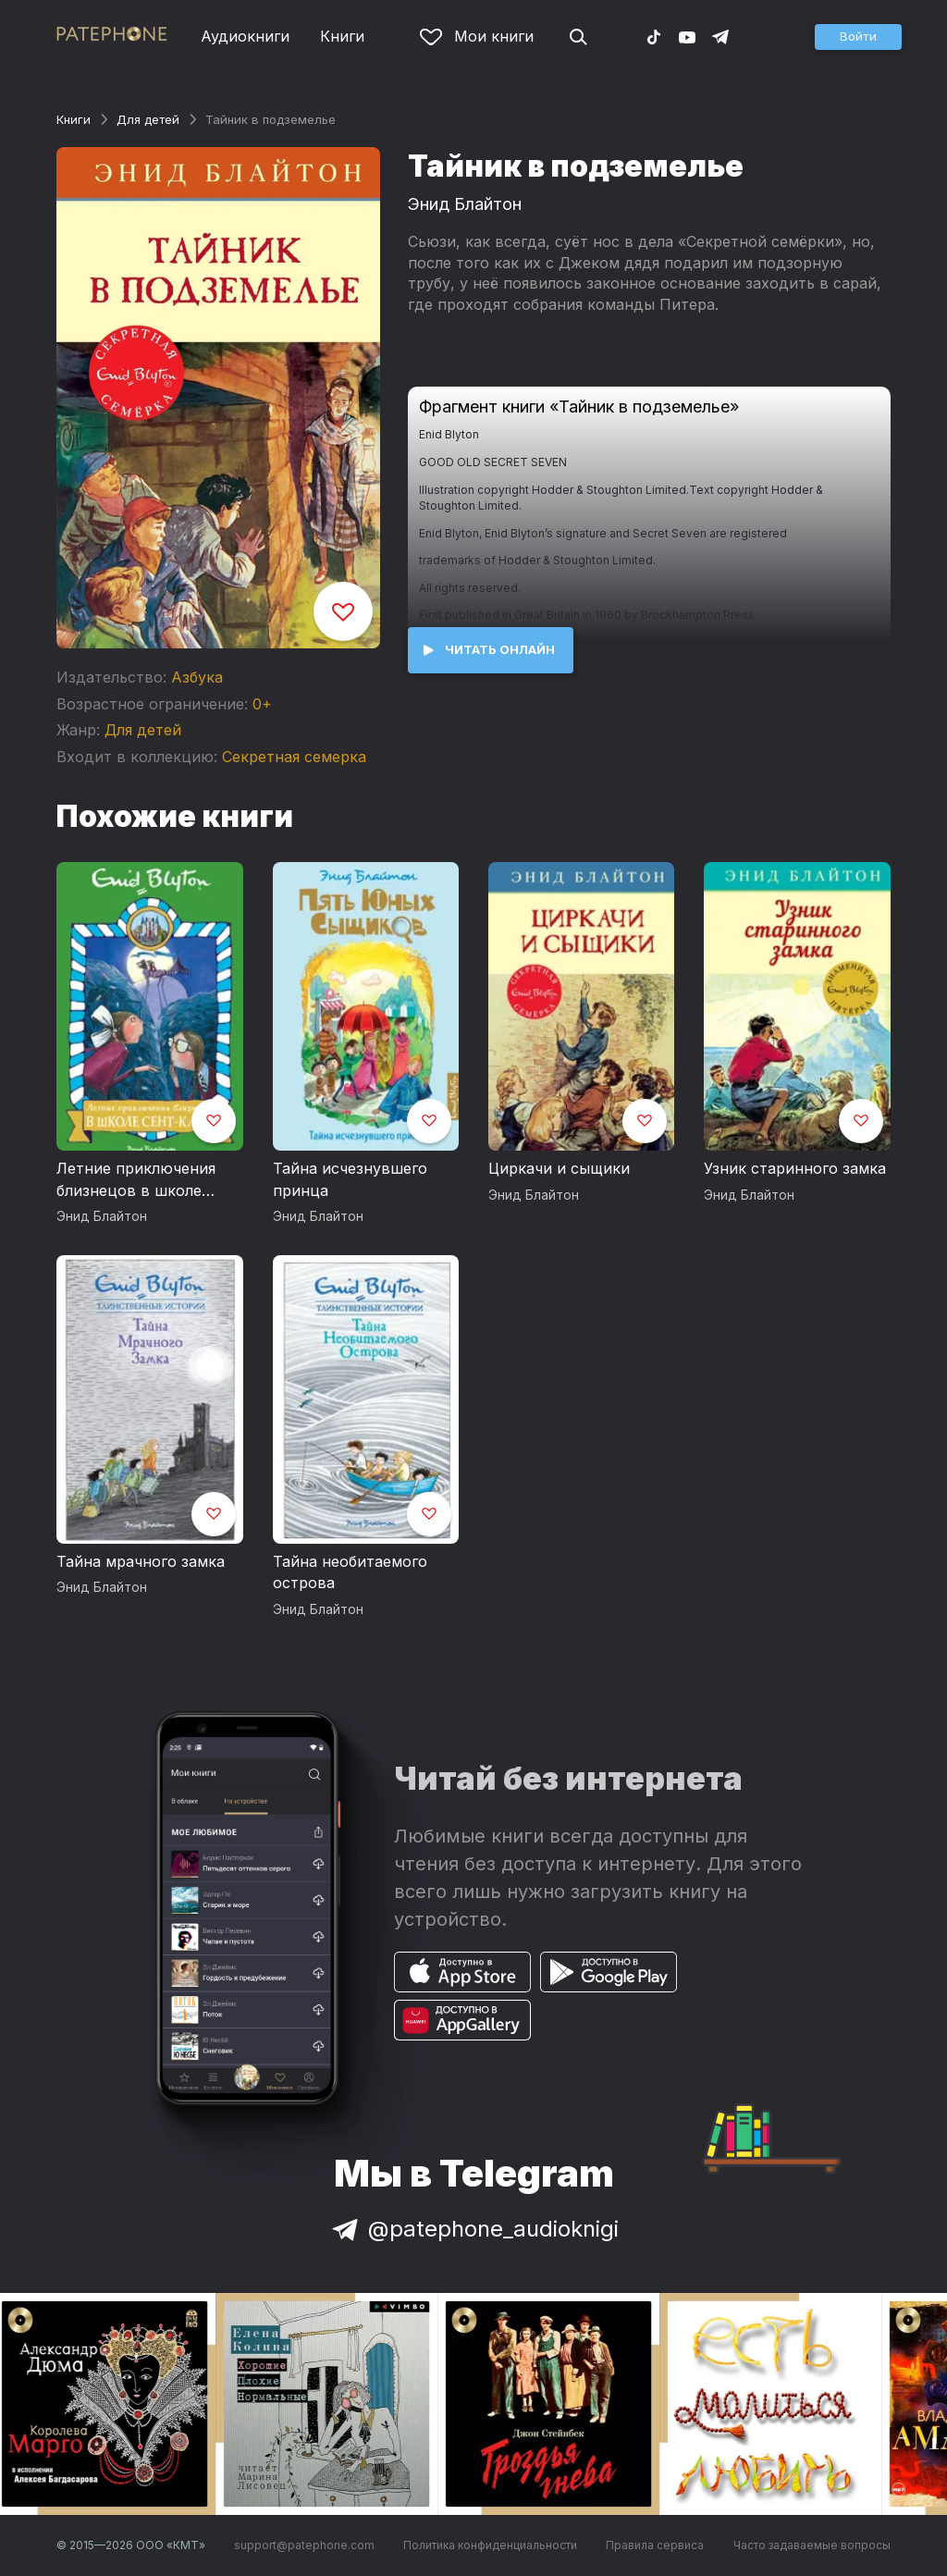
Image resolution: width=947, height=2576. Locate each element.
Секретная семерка (294, 756)
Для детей (148, 119)
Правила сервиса (655, 2545)
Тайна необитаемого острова (350, 1572)
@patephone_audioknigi (473, 2228)
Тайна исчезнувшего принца (350, 1179)
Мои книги (477, 36)
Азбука (197, 677)
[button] (858, 37)
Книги (342, 36)
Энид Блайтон (465, 204)
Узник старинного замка (795, 1168)
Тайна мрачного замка (140, 1561)
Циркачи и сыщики (559, 1168)
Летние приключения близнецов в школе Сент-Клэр (135, 1180)
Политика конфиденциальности (490, 2545)
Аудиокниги (245, 36)
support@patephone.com (304, 2545)
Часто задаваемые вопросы (812, 2545)
